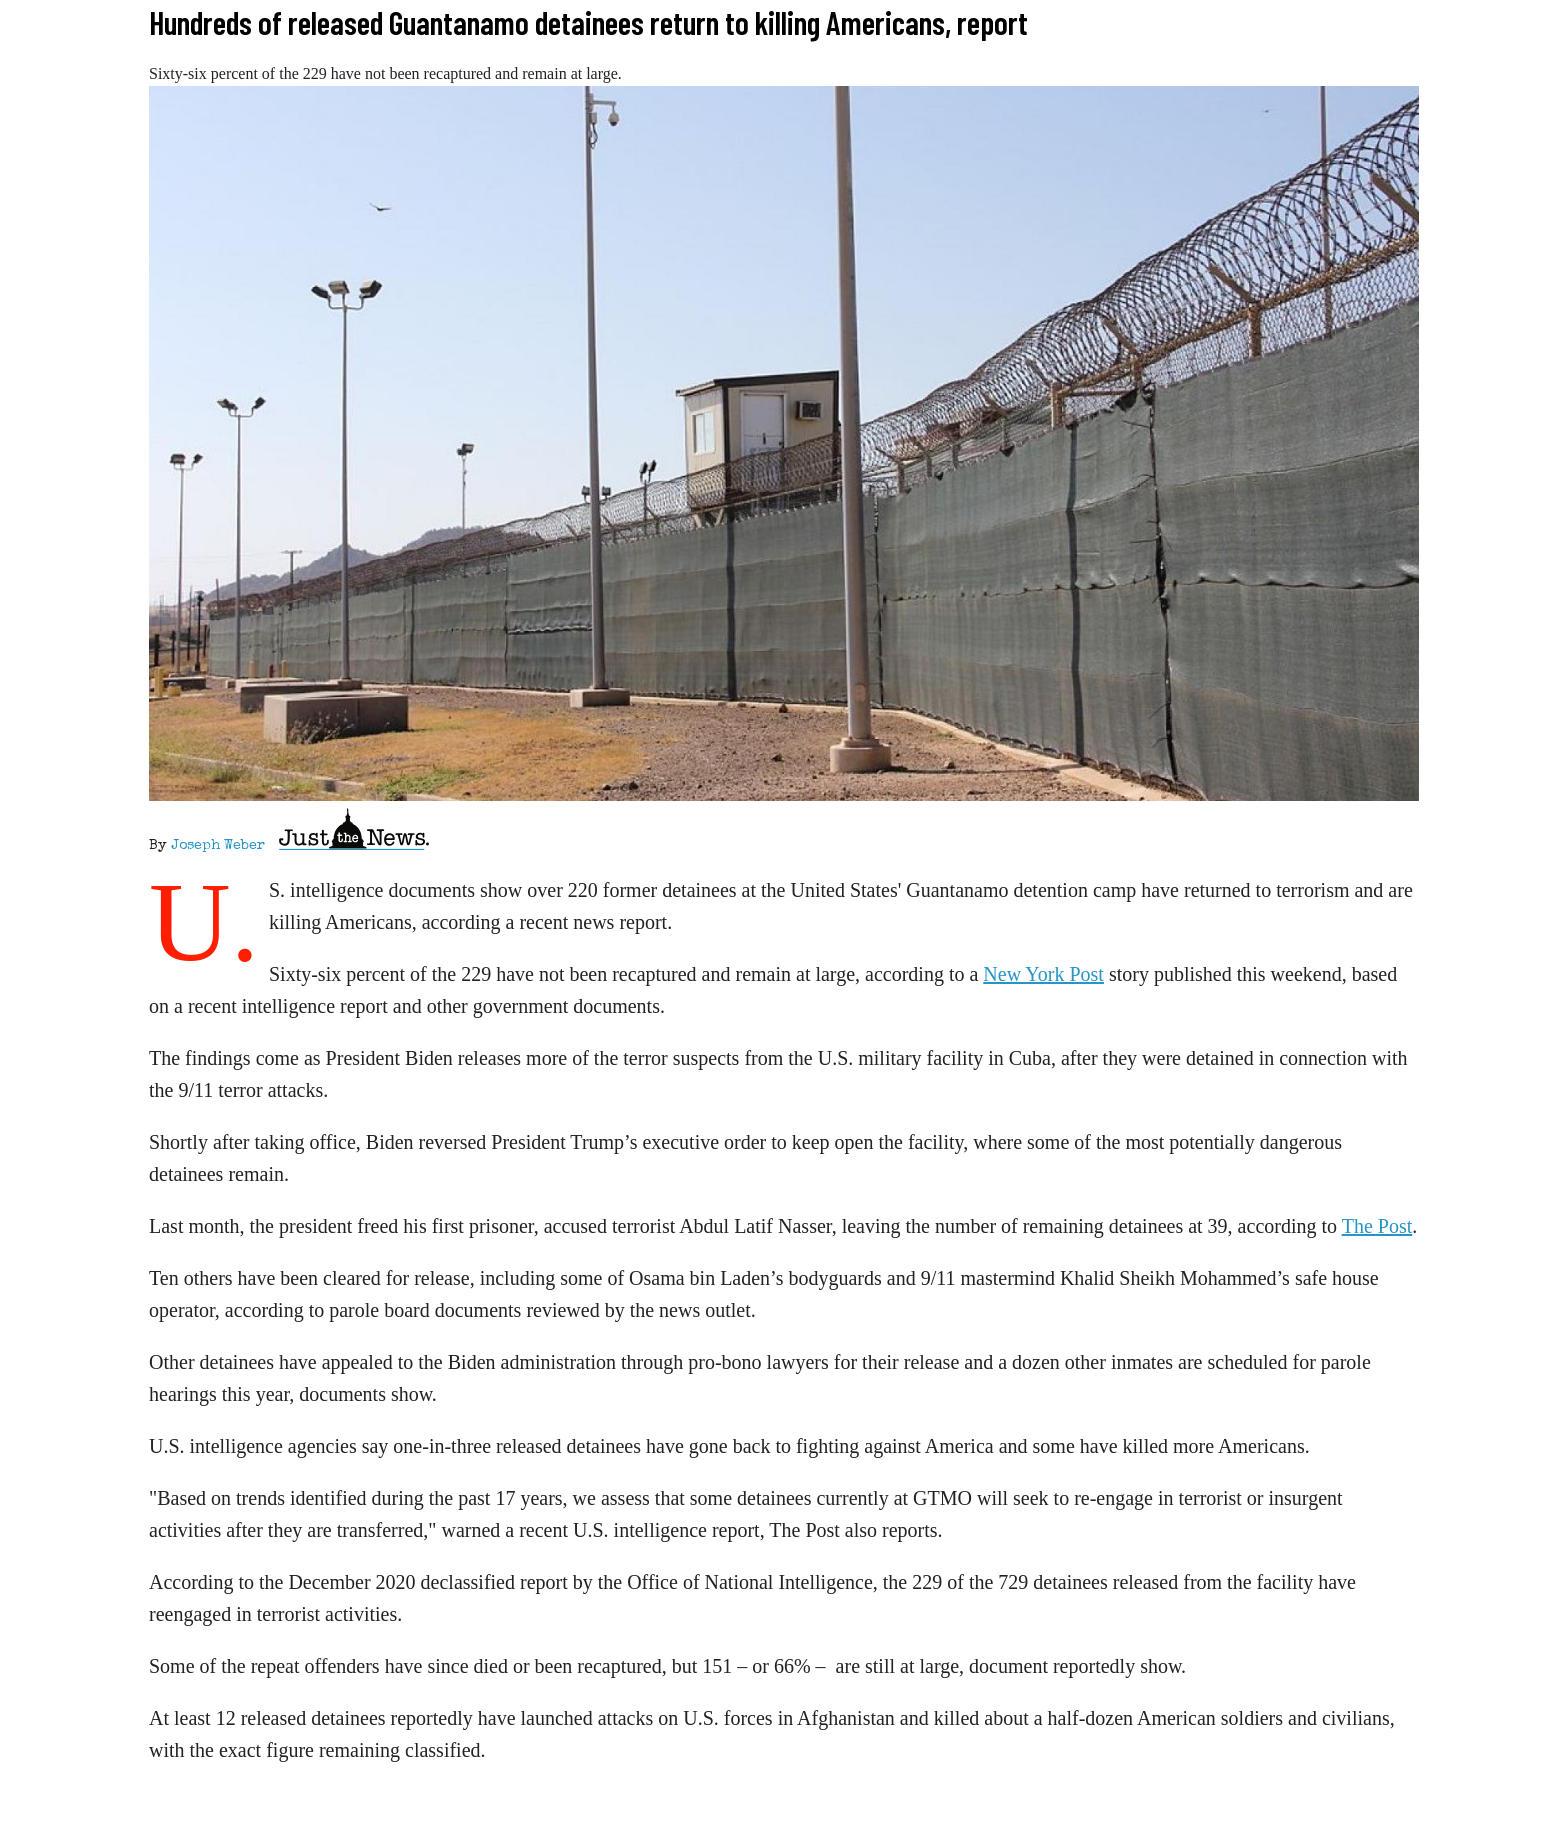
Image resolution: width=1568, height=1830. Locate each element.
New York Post (1043, 974)
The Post (1377, 1226)
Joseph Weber (218, 846)
